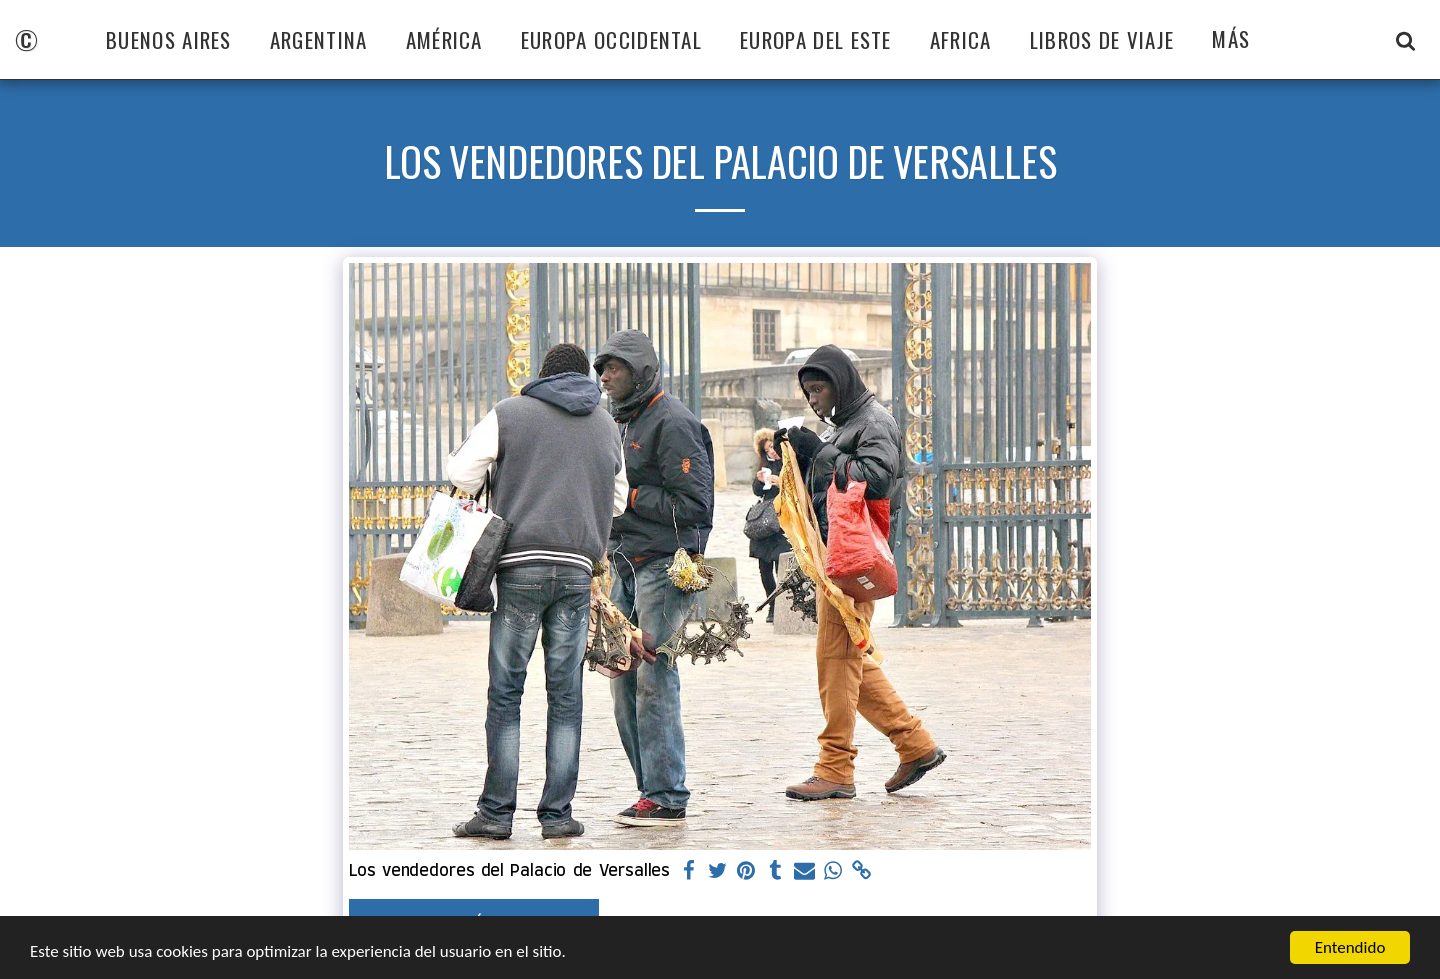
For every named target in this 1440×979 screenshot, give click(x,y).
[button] (1405, 40)
